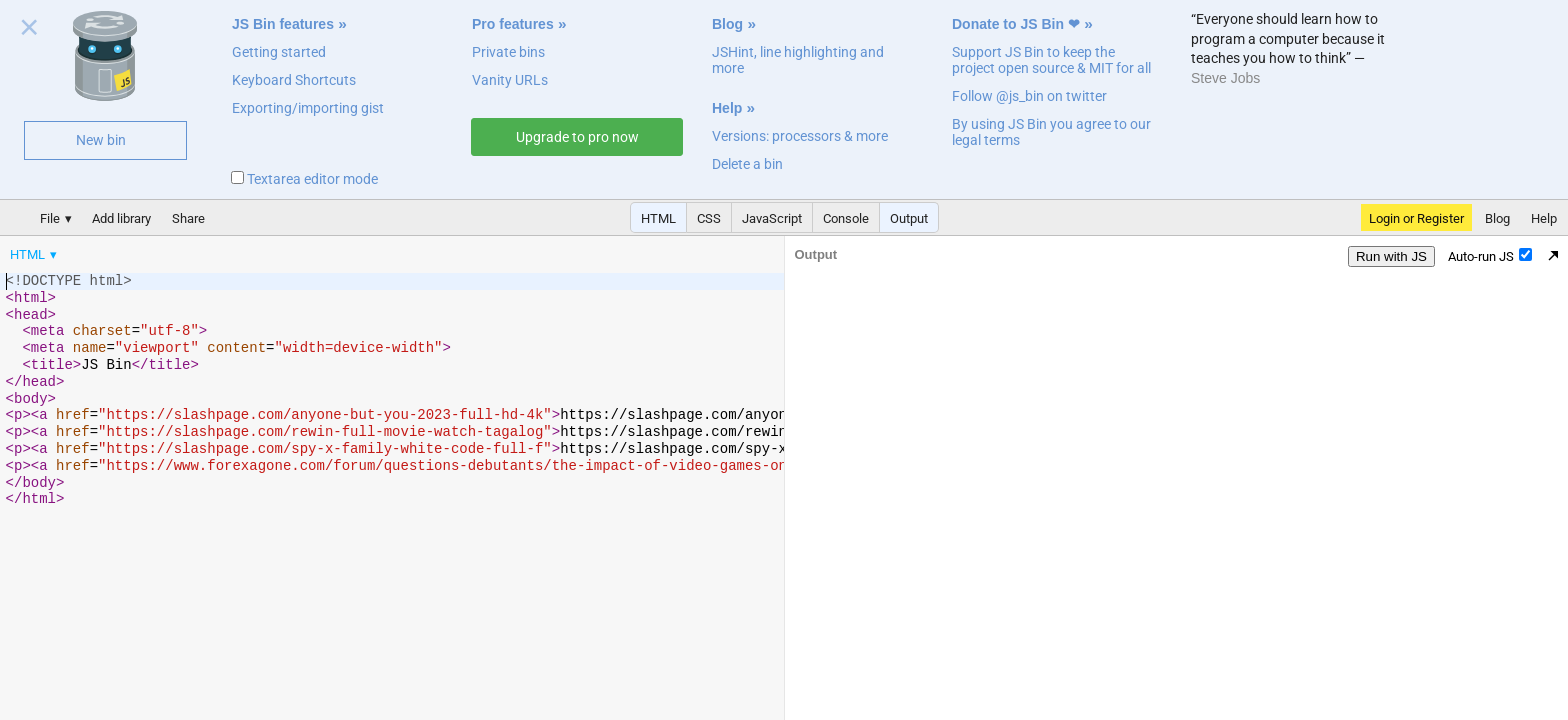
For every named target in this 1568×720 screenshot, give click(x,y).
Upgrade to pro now (577, 137)
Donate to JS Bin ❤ (1016, 24)
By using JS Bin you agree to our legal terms (1051, 132)
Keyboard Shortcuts (294, 80)
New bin (101, 140)
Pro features (513, 24)
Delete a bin (747, 164)
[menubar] (160, 250)
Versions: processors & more (800, 136)
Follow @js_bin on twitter (1029, 96)
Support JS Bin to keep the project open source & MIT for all (1051, 60)
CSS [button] (709, 218)
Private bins (508, 52)
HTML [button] (658, 218)
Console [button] (846, 218)
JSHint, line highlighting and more (798, 60)
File (50, 218)
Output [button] (909, 218)
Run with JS (1391, 256)
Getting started (279, 52)
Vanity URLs (510, 80)
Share (188, 218)
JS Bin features (283, 24)
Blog (727, 24)
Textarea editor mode (304, 179)
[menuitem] (35, 254)
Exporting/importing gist (308, 108)
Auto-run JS (1490, 256)
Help (727, 108)
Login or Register (1416, 218)
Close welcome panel (29, 31)
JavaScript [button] (772, 218)
